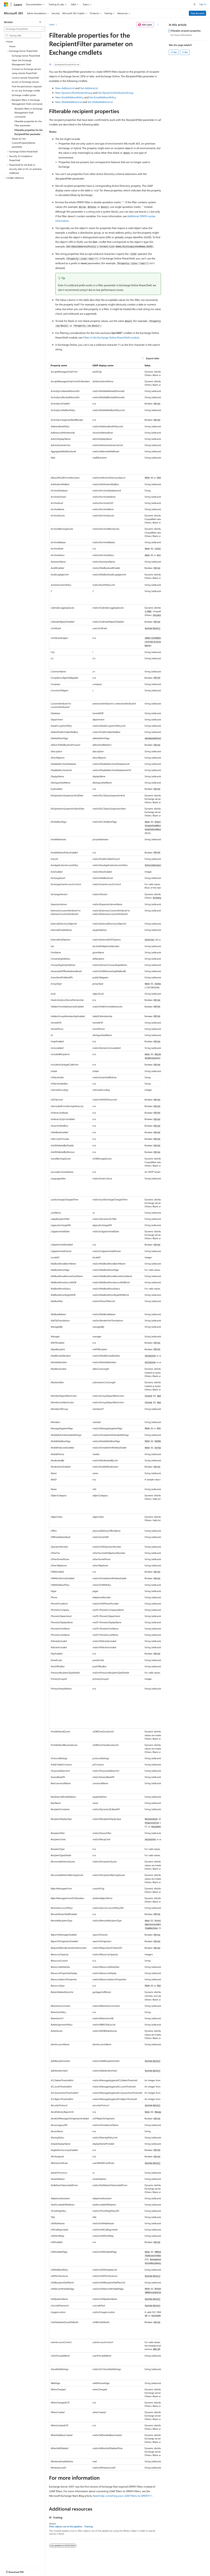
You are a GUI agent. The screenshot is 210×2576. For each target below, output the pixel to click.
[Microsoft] (6, 4)
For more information (181, 34)
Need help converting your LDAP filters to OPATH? (121, 2495)
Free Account (197, 13)
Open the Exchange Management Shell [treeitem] (22, 62)
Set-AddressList (89, 88)
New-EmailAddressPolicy (69, 97)
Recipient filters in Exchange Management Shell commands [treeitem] (28, 112)
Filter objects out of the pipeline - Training (71, 2526)
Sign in (202, 4)
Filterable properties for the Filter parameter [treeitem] (28, 123)
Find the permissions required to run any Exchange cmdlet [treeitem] (27, 88)
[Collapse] (40, 22)
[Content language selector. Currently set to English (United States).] (19, 2571)
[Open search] (194, 4)
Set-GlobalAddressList (100, 102)
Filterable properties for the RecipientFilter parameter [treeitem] (28, 132)
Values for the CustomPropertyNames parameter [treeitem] (23, 142)
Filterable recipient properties (185, 30)
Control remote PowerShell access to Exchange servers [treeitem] (25, 79)
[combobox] (24, 29)
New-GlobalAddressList (68, 102)
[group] (105, 1416)
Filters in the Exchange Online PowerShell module (111, 337)
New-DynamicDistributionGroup (73, 92)
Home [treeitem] (12, 46)
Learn (52, 24)
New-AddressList (65, 88)
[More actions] (158, 24)
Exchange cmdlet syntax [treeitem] (24, 95)
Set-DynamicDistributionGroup (115, 92)
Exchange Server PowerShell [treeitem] (26, 55)
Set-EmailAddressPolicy (102, 97)
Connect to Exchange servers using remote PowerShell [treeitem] (26, 71)
